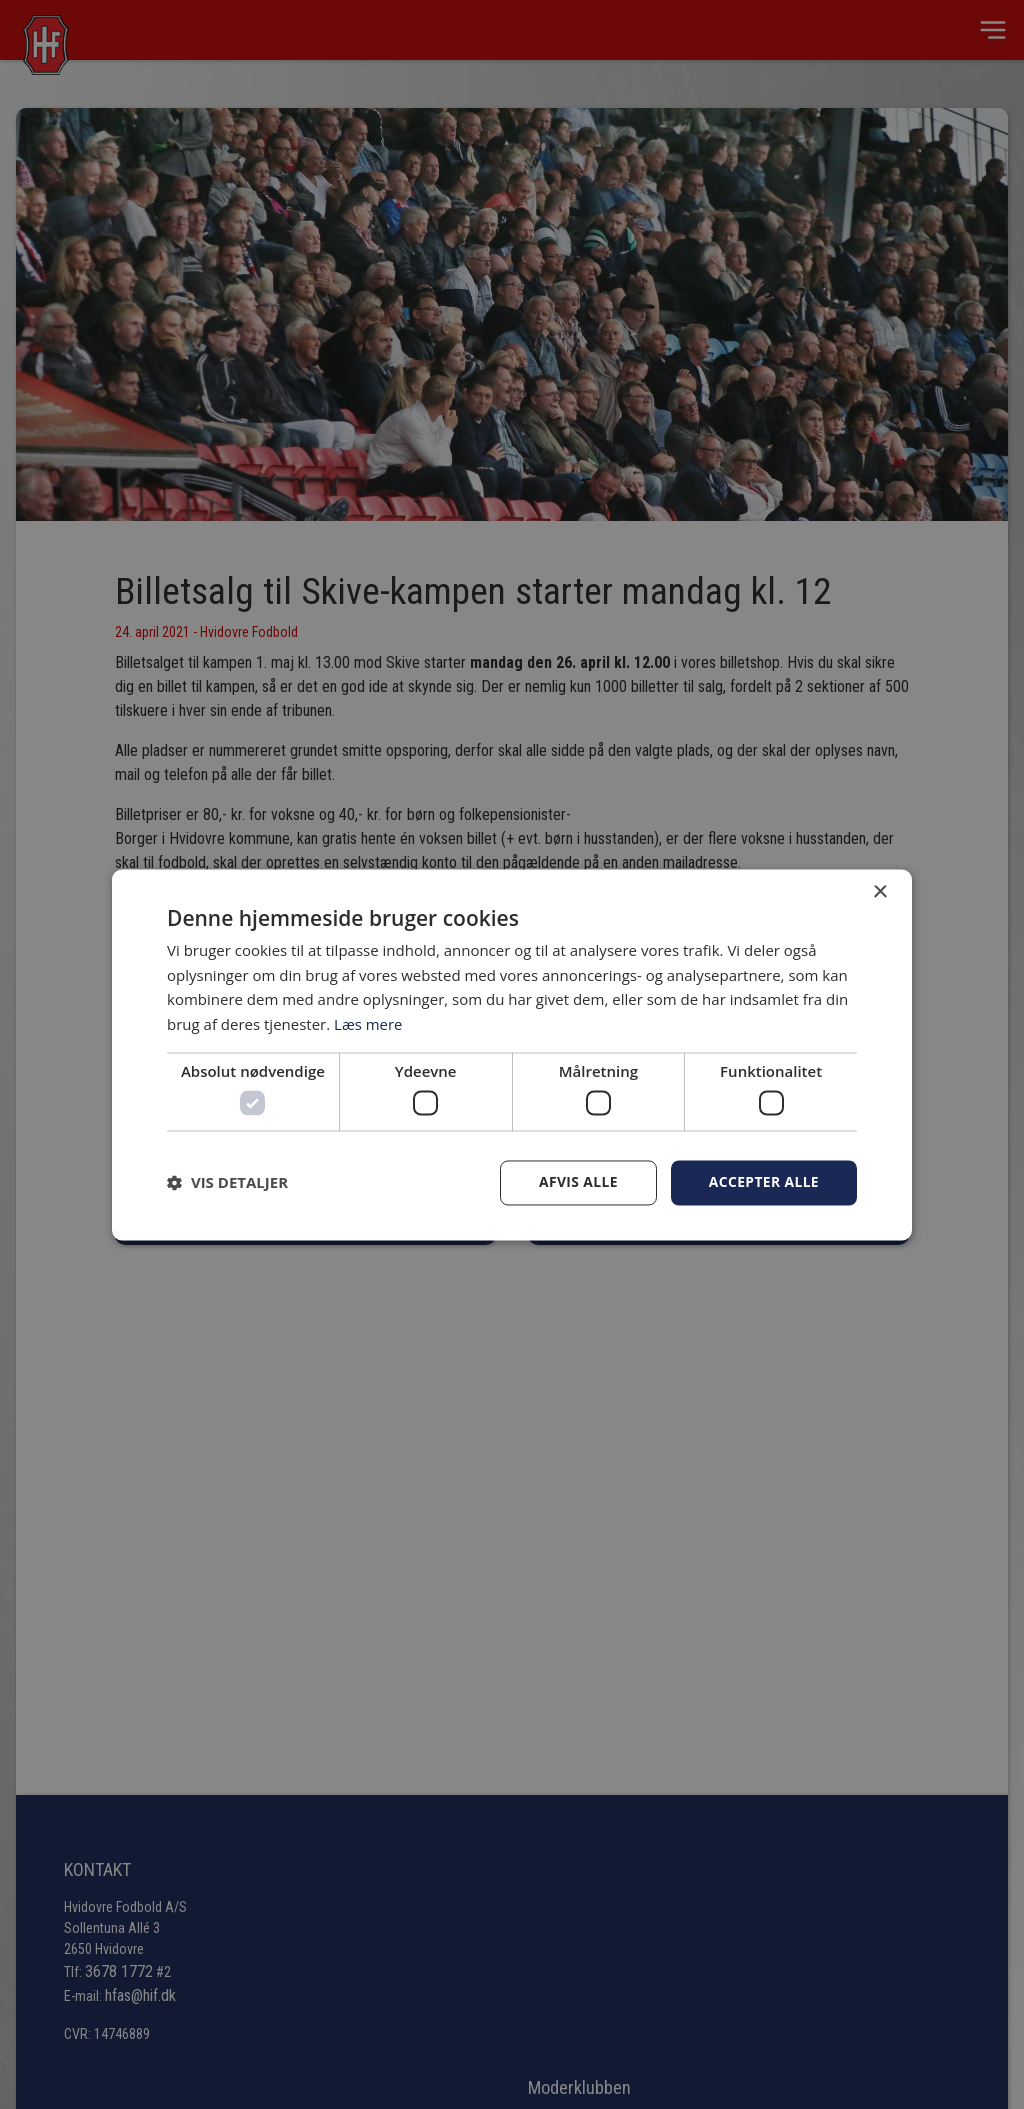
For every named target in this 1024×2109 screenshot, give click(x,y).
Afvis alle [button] (577, 1182)
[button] (227, 1183)
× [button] (879, 892)
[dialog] (512, 1054)
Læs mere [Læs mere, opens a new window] (368, 1024)
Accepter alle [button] (763, 1182)
